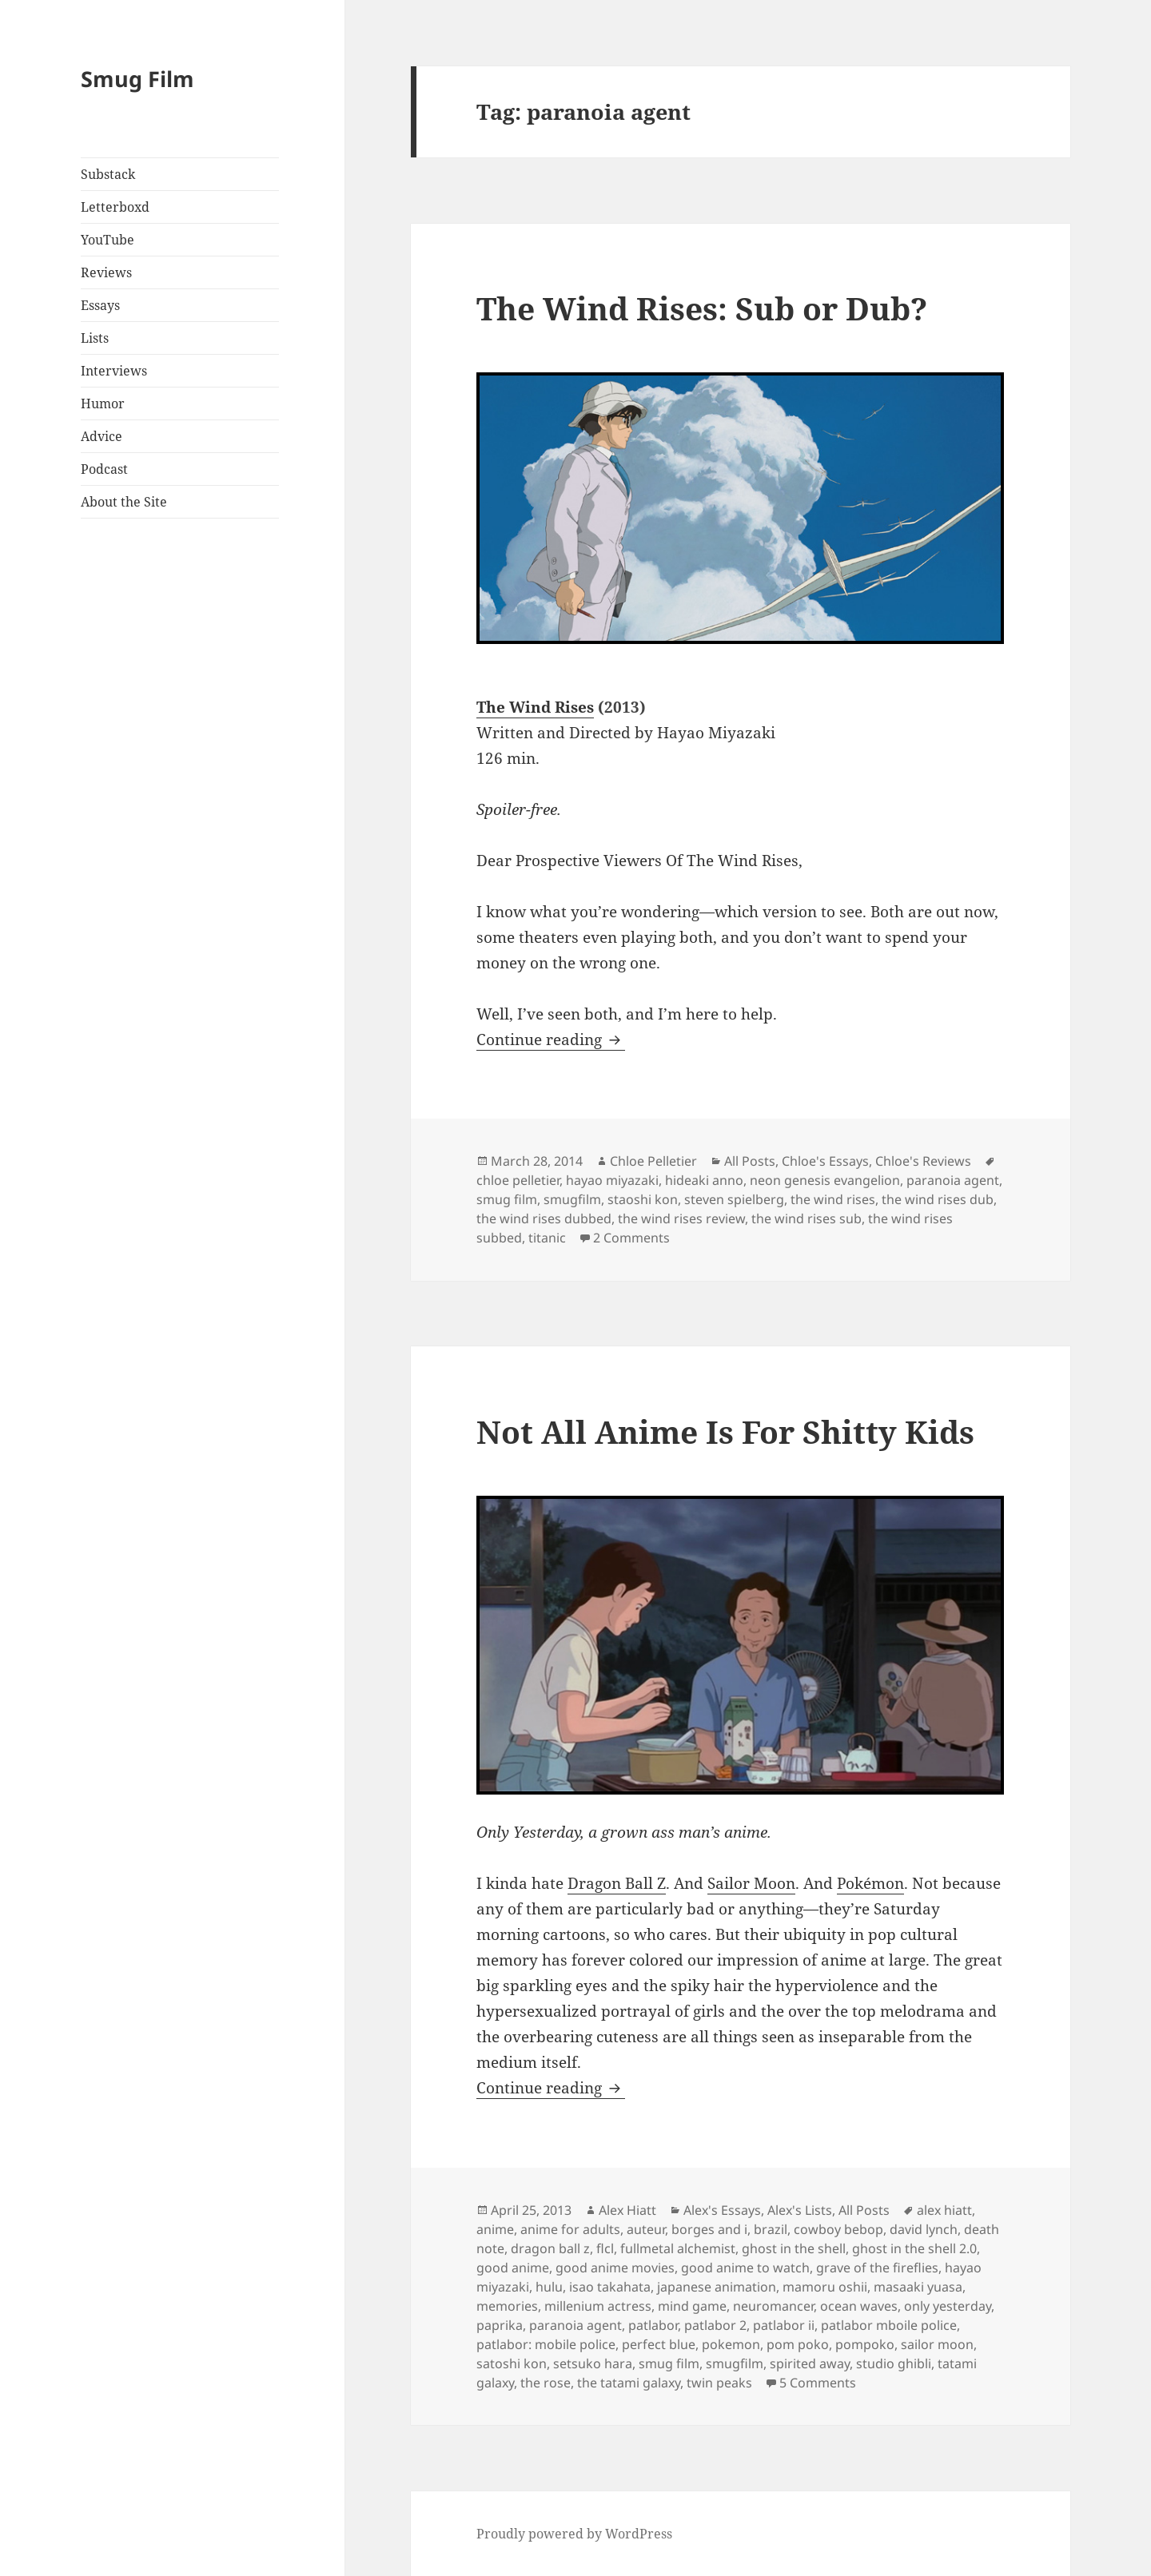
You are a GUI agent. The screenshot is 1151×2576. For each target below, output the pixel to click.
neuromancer (773, 2306)
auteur (646, 2229)
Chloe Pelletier (653, 1161)
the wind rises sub (806, 1218)
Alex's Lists (799, 2210)
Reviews (106, 272)
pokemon (731, 2344)
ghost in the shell (794, 2248)
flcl (605, 2248)
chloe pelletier (518, 1180)
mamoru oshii (825, 2287)
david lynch (924, 2229)
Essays (100, 305)
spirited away (810, 2363)
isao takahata (610, 2287)
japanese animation (716, 2287)
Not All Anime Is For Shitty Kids (725, 1431)
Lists (95, 338)
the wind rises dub (938, 1199)
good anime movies (615, 2267)
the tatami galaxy (628, 2382)
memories (507, 2306)
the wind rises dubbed (543, 1218)
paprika (499, 2325)
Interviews (114, 371)
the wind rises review (681, 1218)
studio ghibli (893, 2363)
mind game (692, 2306)
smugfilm (572, 1199)
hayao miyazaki (612, 1180)
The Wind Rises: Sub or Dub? (701, 308)
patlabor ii (783, 2325)
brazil (770, 2229)
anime (495, 2229)
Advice (101, 436)
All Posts (749, 1161)
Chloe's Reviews (923, 1161)
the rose (545, 2382)
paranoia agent (952, 1180)
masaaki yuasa (918, 2287)
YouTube (107, 239)
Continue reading (550, 1039)
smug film (506, 1199)
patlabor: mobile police (545, 2344)
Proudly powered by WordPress (574, 2533)
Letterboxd (115, 207)
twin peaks (719, 2382)
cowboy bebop (838, 2229)
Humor (103, 403)
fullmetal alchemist (677, 2248)
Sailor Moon (751, 1883)
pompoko (864, 2344)
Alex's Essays (722, 2210)
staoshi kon (642, 1199)
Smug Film (137, 78)
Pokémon (870, 1883)
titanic (547, 1237)
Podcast (104, 469)
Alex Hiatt (627, 2210)
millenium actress (597, 2306)
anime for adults (570, 2229)
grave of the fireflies (877, 2267)
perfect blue (658, 2344)
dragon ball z (550, 2248)
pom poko (798, 2344)
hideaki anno (704, 1180)
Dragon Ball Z (617, 1883)
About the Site (124, 502)
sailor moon (937, 2344)
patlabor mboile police (889, 2325)
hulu (549, 2287)
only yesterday (947, 2306)
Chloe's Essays (825, 1161)
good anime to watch (745, 2267)
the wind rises (833, 1199)
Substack (108, 174)
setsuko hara (592, 2363)
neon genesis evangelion (825, 1180)
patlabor (653, 2325)
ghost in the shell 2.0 (914, 2248)
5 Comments (817, 2382)
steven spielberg (734, 1199)
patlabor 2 (715, 2325)
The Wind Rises (535, 707)
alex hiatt (944, 2210)
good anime (512, 2267)
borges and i (709, 2229)
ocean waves (859, 2306)
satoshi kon (511, 2363)
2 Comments (631, 1237)
